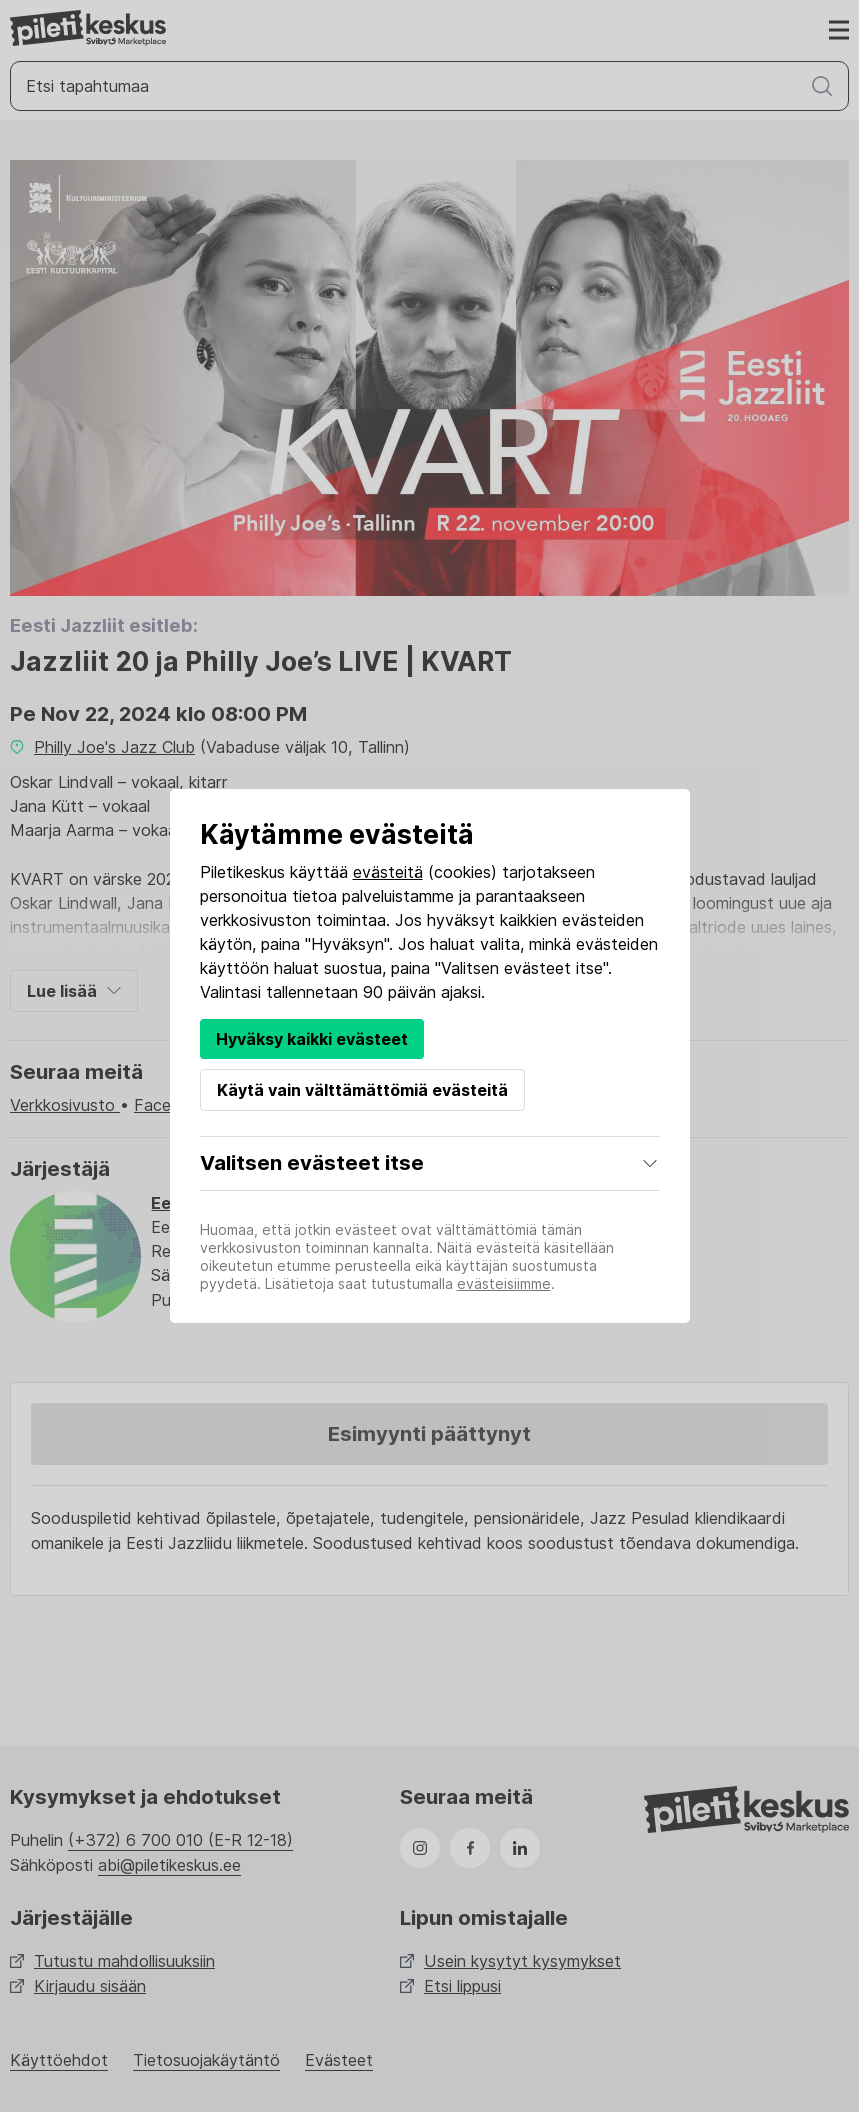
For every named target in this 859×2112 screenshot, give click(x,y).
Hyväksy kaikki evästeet (312, 1039)
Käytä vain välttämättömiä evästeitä (362, 1090)
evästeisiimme (504, 1283)
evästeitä (388, 872)
